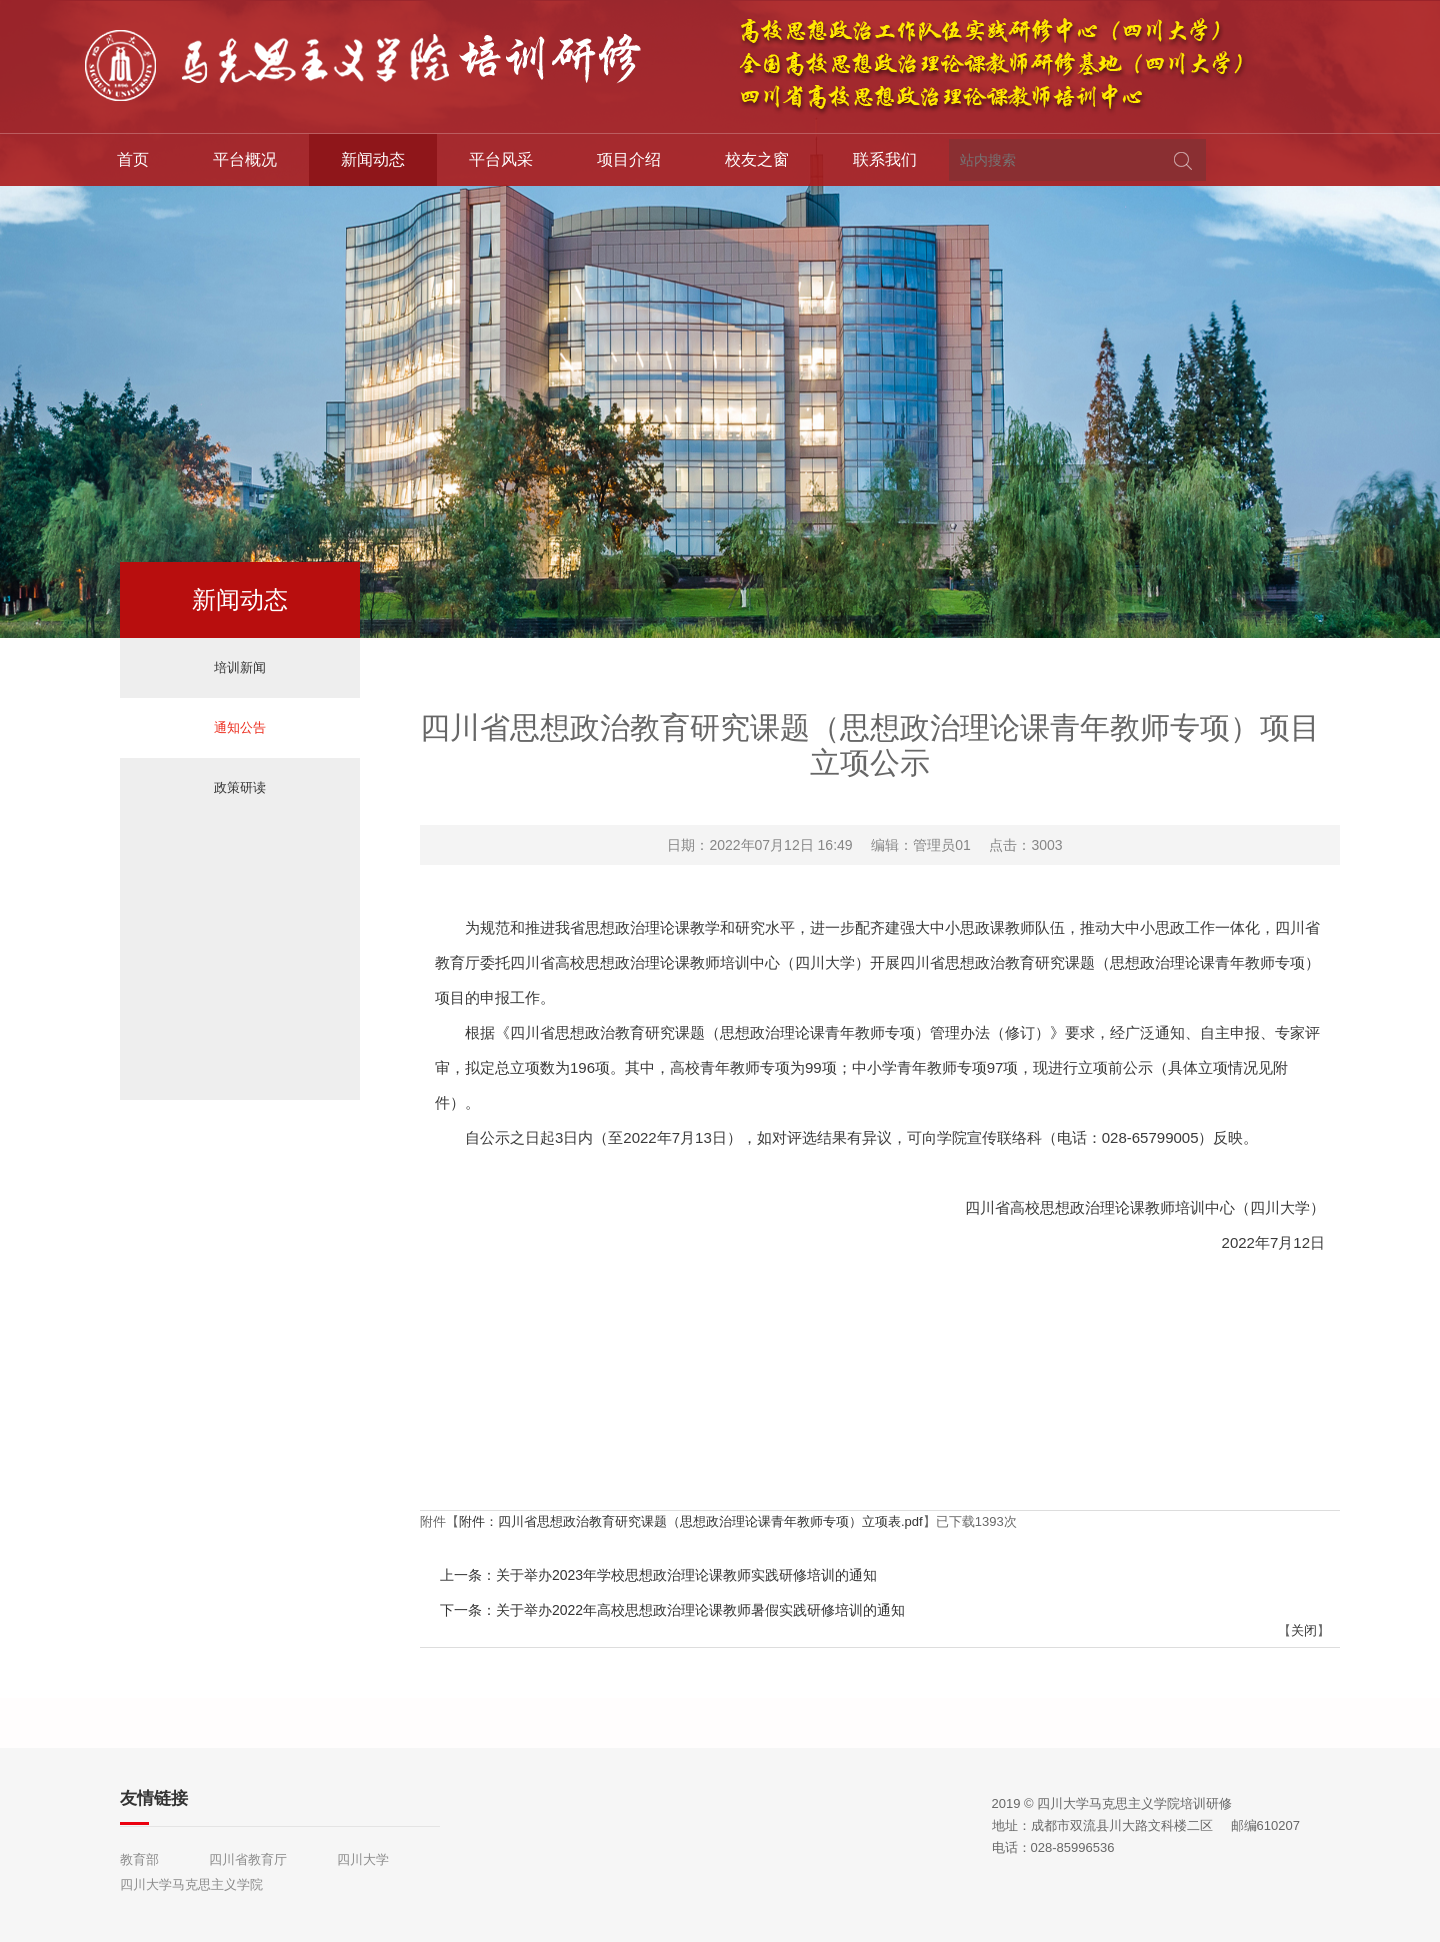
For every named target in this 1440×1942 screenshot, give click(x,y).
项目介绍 (629, 159)
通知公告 (240, 727)
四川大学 (363, 1859)
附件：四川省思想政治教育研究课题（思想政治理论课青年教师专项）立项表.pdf (691, 1521)
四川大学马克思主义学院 (191, 1884)
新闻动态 (373, 159)
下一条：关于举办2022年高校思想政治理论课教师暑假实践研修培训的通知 (672, 1610)
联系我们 (885, 159)
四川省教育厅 (248, 1859)
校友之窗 (757, 159)
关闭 (1304, 1630)
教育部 (139, 1859)
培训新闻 (240, 667)
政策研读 (240, 787)
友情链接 (154, 1798)
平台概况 (245, 159)
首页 (133, 159)
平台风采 (501, 159)
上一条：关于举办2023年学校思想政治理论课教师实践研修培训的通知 (658, 1575)
